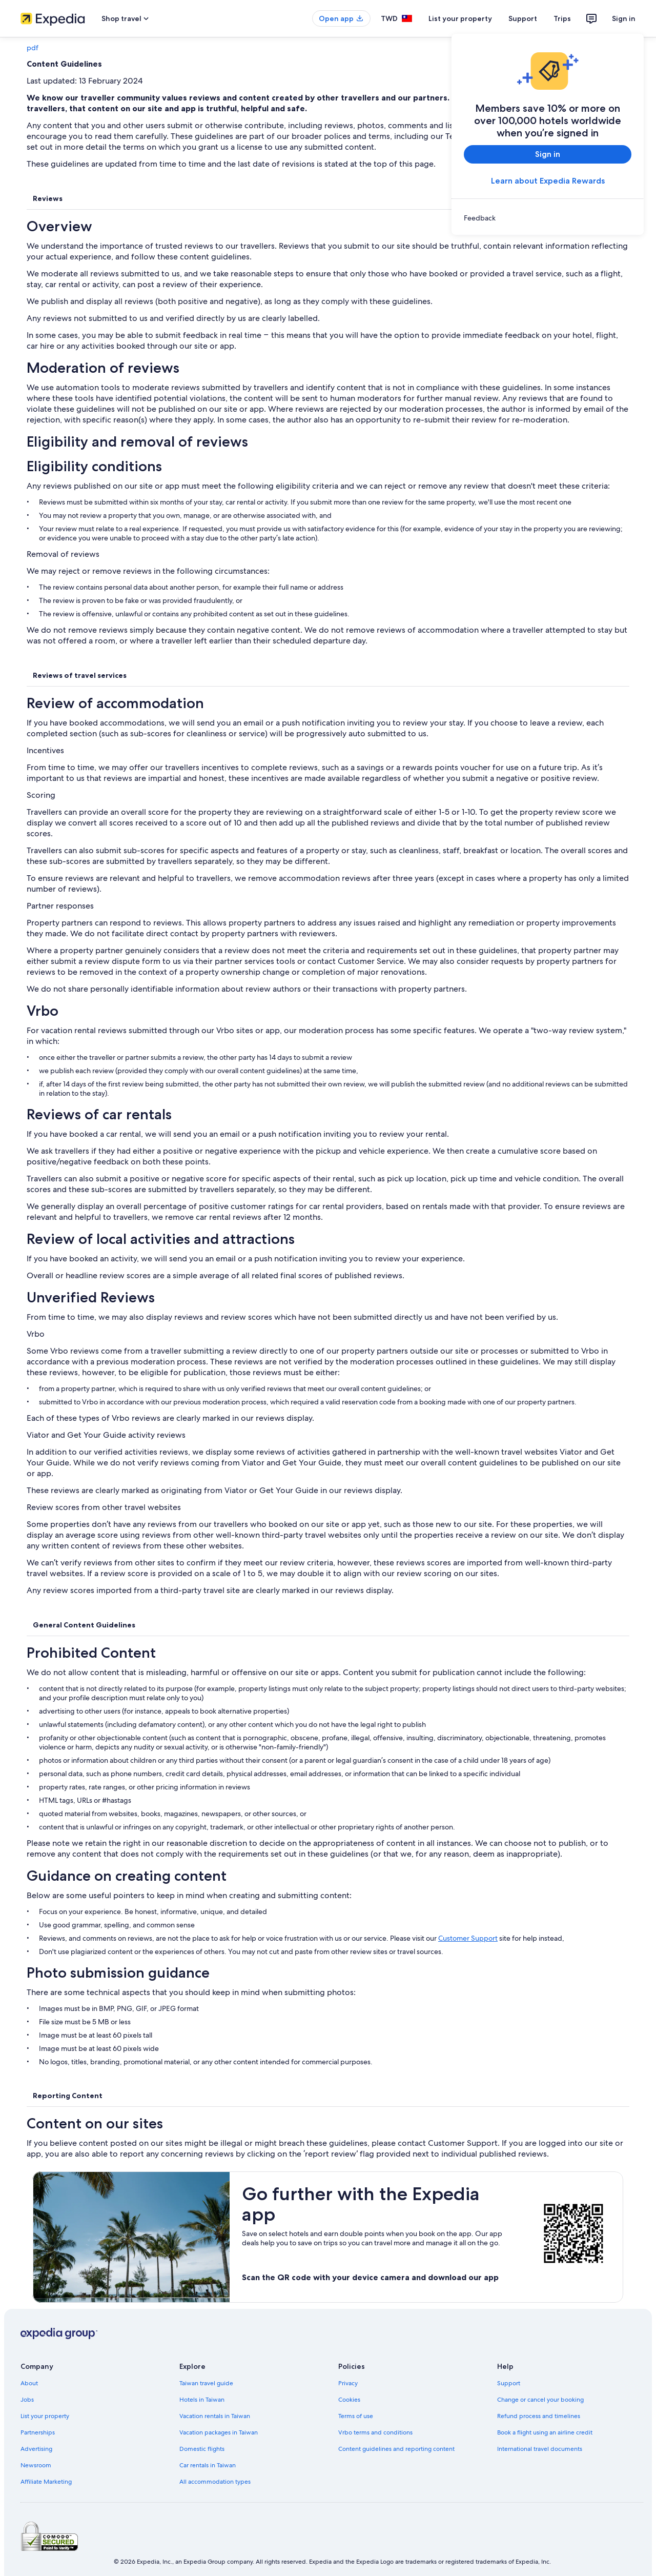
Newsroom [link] (35, 2465)
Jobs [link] (27, 2400)
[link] (548, 218)
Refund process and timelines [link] (538, 2416)
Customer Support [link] (468, 1938)
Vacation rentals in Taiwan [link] (214, 2416)
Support (522, 18)
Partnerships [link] (37, 2432)
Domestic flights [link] (201, 2449)
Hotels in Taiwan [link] (201, 2400)
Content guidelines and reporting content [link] (396, 2449)
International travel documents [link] (539, 2449)
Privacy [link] (348, 2383)
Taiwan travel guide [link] (206, 2383)
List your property (460, 18)
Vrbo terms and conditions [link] (375, 2432)
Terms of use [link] (355, 2416)
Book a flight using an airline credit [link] (544, 2432)
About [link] (29, 2383)
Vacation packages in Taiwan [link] (218, 2432)
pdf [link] (32, 47)
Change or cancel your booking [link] (540, 2400)
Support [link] (508, 2383)
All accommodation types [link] (215, 2482)
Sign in (624, 18)
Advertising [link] (36, 2449)
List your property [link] (44, 2416)
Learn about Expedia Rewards (548, 181)
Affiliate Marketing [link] (46, 2482)
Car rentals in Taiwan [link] (207, 2465)
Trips (562, 18)
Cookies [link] (349, 2400)
